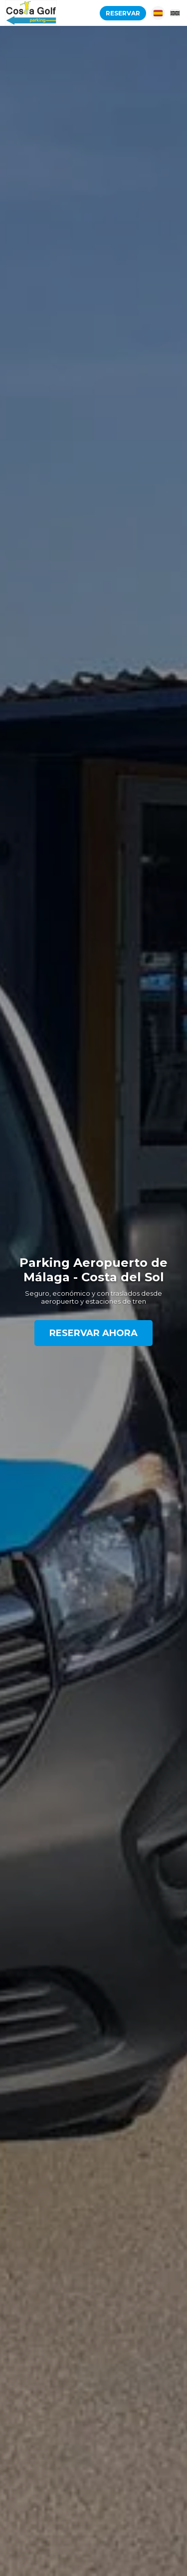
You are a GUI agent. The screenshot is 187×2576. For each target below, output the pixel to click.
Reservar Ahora (93, 1333)
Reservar (123, 13)
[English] (175, 13)
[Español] (158, 13)
